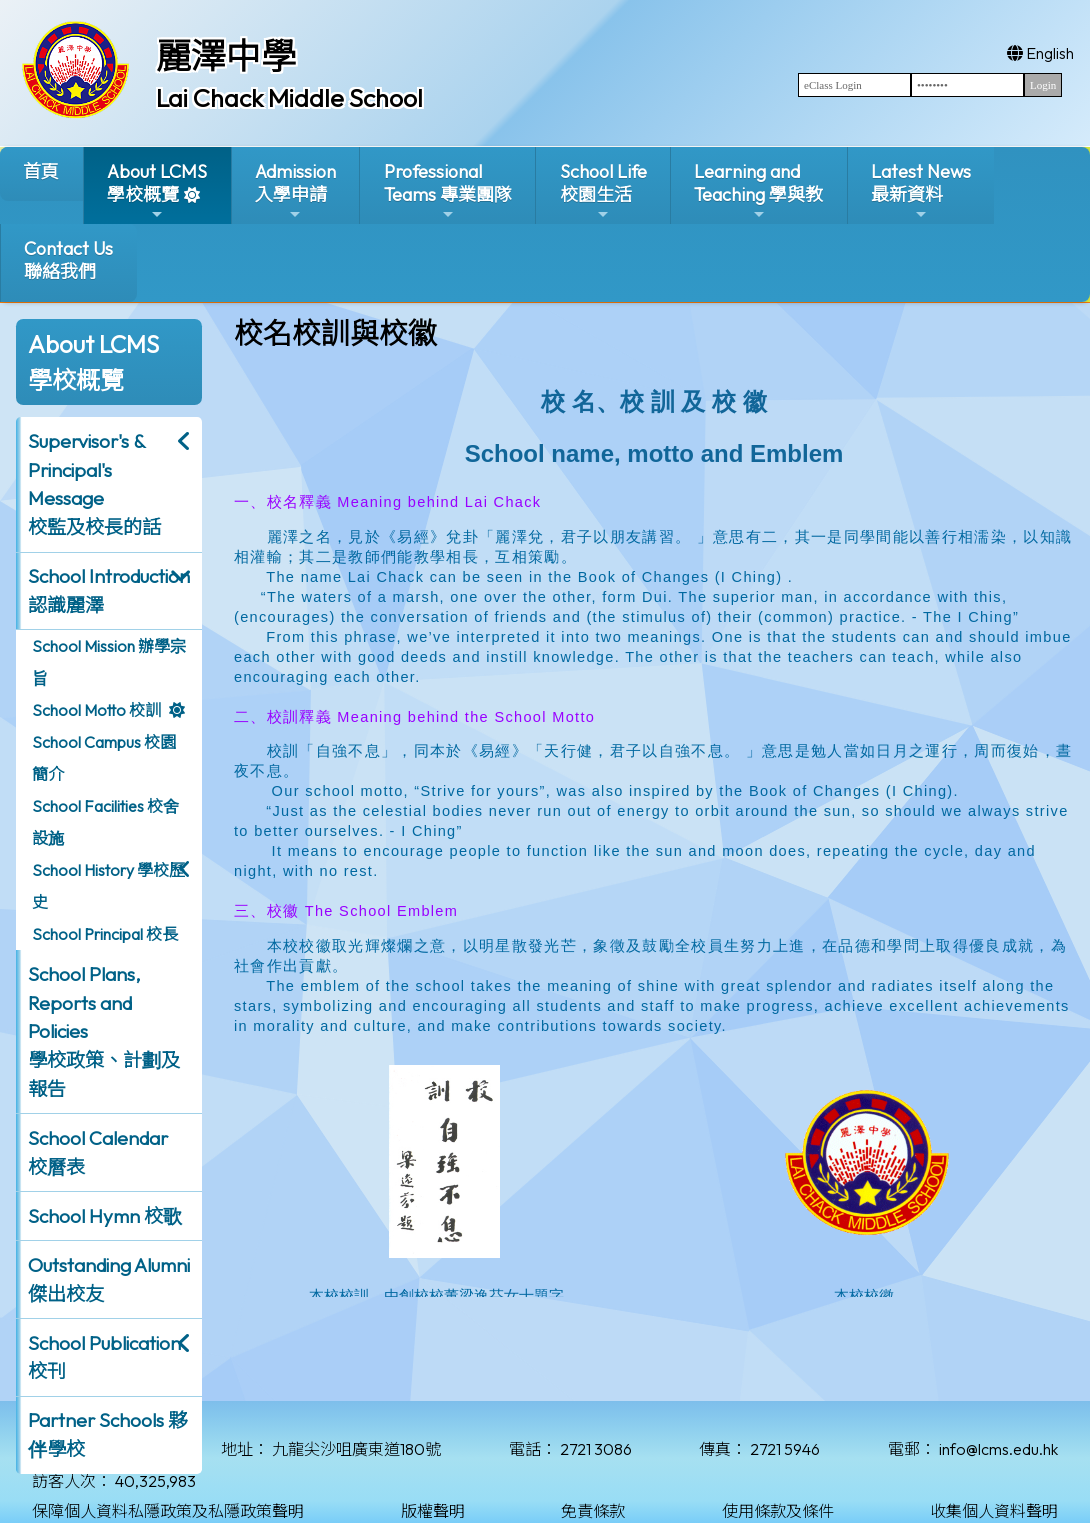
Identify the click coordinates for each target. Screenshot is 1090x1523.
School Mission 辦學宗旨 (109, 662)
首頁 (41, 171)
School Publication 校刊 (104, 1357)
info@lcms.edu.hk (998, 1449)
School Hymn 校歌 (105, 1216)
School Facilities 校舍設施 (105, 822)
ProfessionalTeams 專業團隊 (448, 191)
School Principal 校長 (105, 934)
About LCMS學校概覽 (157, 191)
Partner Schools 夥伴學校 (107, 1434)
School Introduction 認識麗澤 (109, 590)
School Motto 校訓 (96, 710)
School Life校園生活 (603, 191)
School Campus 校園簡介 (104, 758)
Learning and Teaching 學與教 (758, 191)
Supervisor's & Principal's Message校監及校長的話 (94, 484)
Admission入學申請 (295, 191)
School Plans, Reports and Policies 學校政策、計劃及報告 (104, 1031)
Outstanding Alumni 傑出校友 (109, 1279)
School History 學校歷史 (108, 886)
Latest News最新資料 (921, 191)
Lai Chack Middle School (289, 98)
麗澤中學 (226, 56)
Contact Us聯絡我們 (68, 260)
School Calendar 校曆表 (98, 1152)
